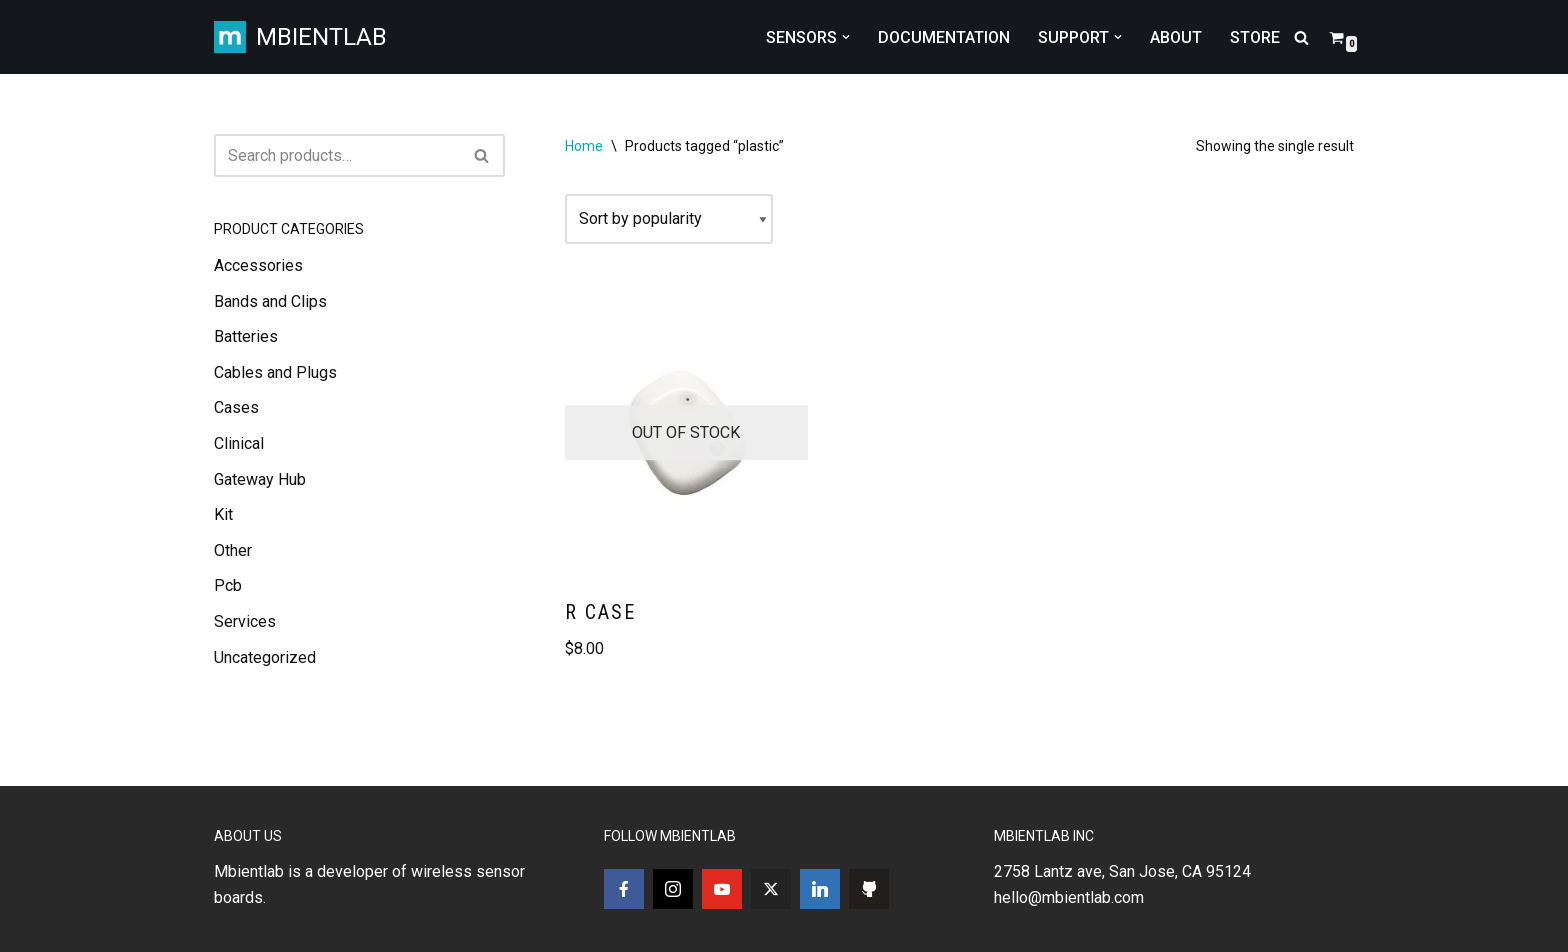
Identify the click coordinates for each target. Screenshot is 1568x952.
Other (233, 550)
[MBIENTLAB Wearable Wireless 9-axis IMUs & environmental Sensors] (300, 37)
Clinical (239, 443)
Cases (236, 407)
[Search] (1301, 37)
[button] (846, 37)
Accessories (258, 265)
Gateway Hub (260, 479)
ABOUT (1176, 37)
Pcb (228, 585)
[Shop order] (669, 219)
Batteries (246, 336)
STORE (1255, 37)
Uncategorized (265, 657)
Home (584, 146)
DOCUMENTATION (944, 37)
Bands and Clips (270, 301)
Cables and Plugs (275, 372)
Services (245, 621)
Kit (223, 514)
